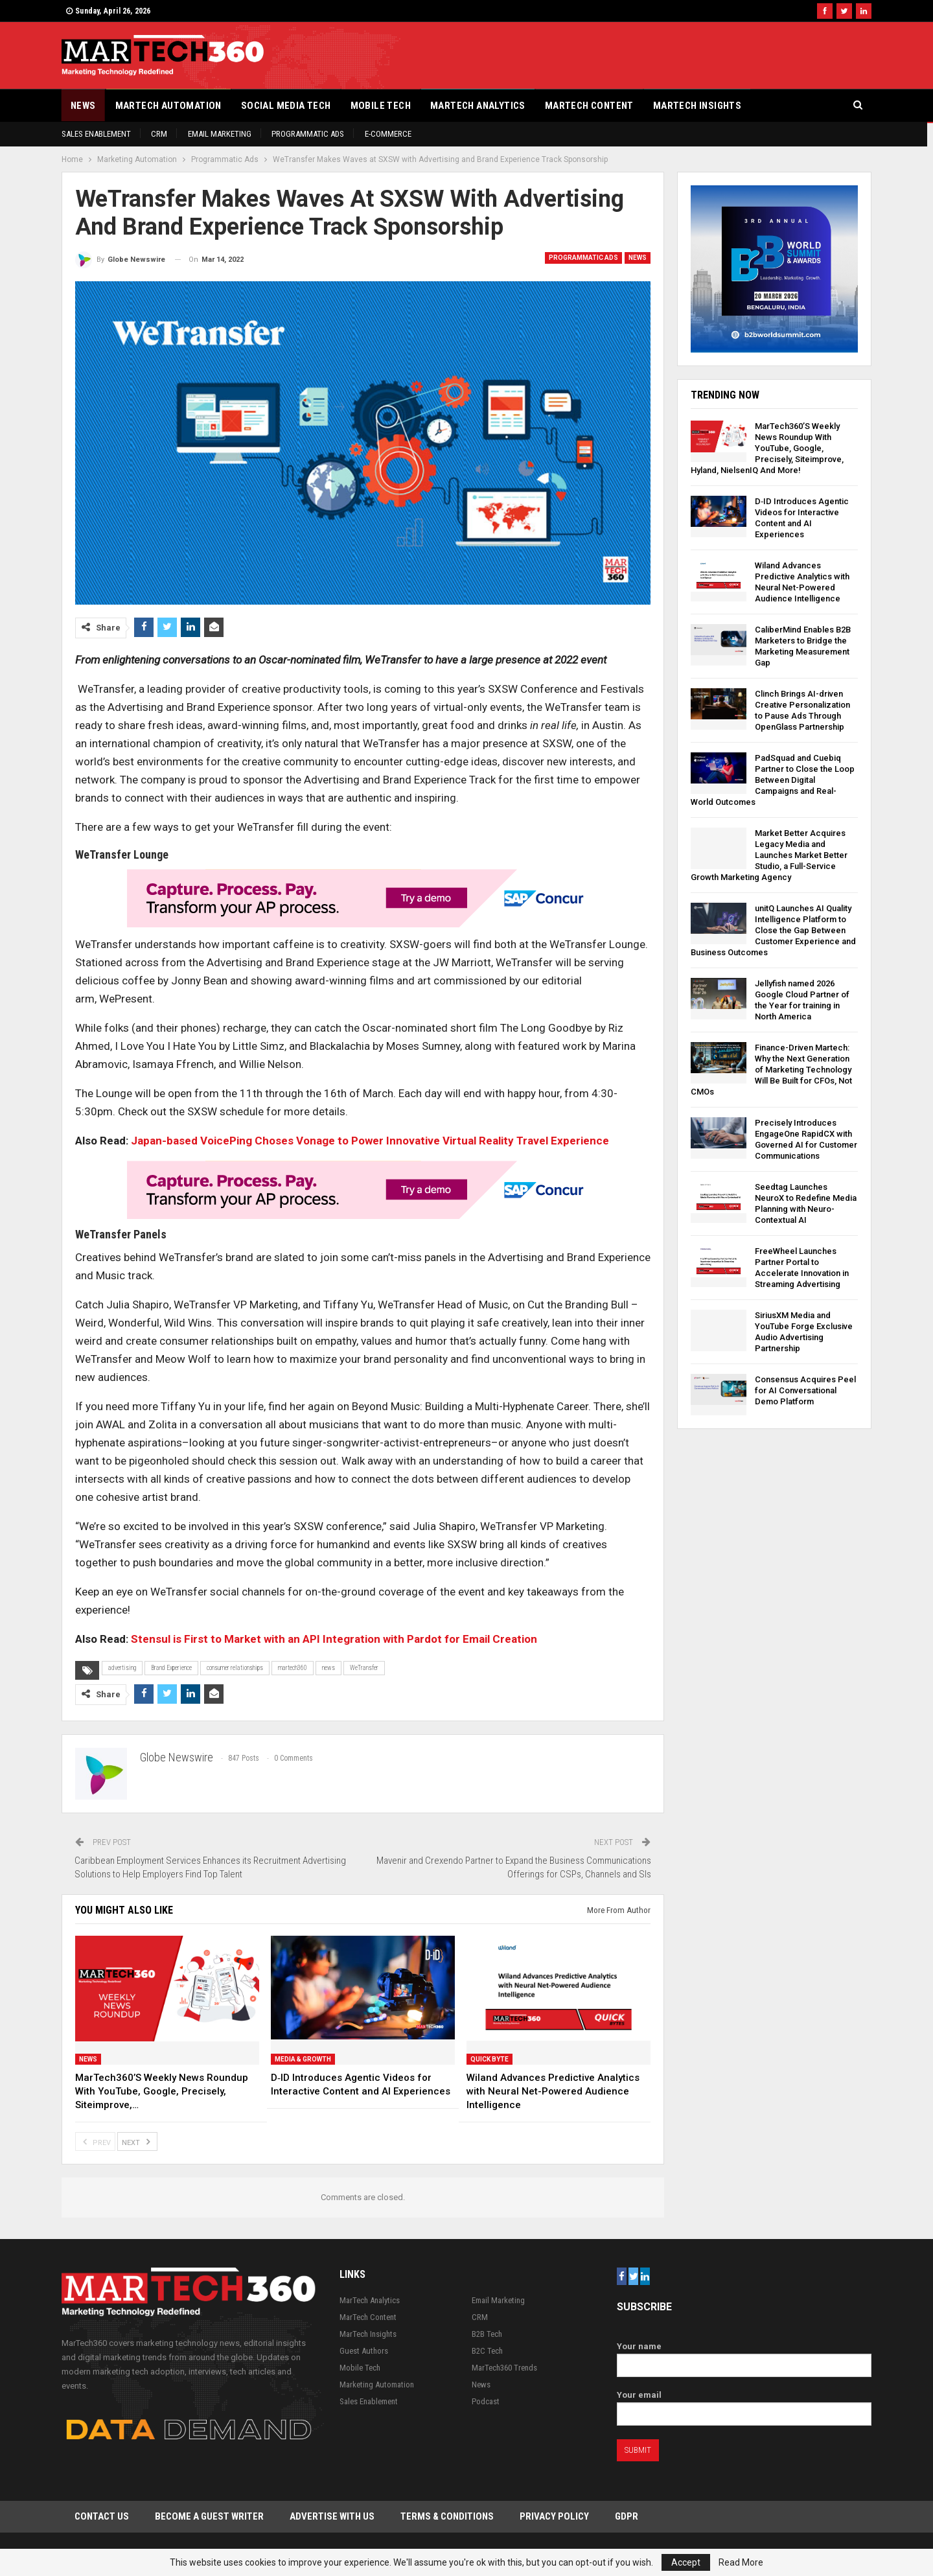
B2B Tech (487, 2334)
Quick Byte (489, 2059)
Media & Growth (303, 2059)
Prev (95, 2141)
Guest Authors (364, 2351)
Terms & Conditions (447, 2517)
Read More (741, 2562)
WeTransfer (364, 1667)
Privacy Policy (554, 2517)
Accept (685, 2562)
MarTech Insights (697, 105)
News (83, 105)
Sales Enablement (96, 134)
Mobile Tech (381, 105)
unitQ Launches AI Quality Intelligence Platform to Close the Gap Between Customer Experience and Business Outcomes (773, 930)
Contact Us (102, 2517)
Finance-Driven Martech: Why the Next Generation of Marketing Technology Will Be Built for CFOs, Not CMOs (771, 1070)
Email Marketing (219, 134)
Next (137, 2141)
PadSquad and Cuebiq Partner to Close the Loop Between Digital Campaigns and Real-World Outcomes (773, 780)
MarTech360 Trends (504, 2368)
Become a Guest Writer (209, 2517)
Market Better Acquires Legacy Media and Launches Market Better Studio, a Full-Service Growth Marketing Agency (769, 855)
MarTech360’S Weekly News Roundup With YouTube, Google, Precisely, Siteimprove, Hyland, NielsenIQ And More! (767, 448)
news (328, 1667)
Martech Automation (168, 105)
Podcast (486, 2401)
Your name (744, 2356)
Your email (744, 2404)
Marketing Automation (377, 2384)
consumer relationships (235, 1667)
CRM (159, 134)
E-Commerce (388, 134)
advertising (122, 1667)
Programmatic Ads (307, 134)
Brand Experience (171, 1667)
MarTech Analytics (477, 105)
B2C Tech (487, 2351)
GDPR (626, 2517)
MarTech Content (589, 105)
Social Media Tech (286, 105)
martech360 (292, 1667)
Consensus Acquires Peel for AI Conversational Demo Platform (805, 1390)
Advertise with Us (332, 2517)
